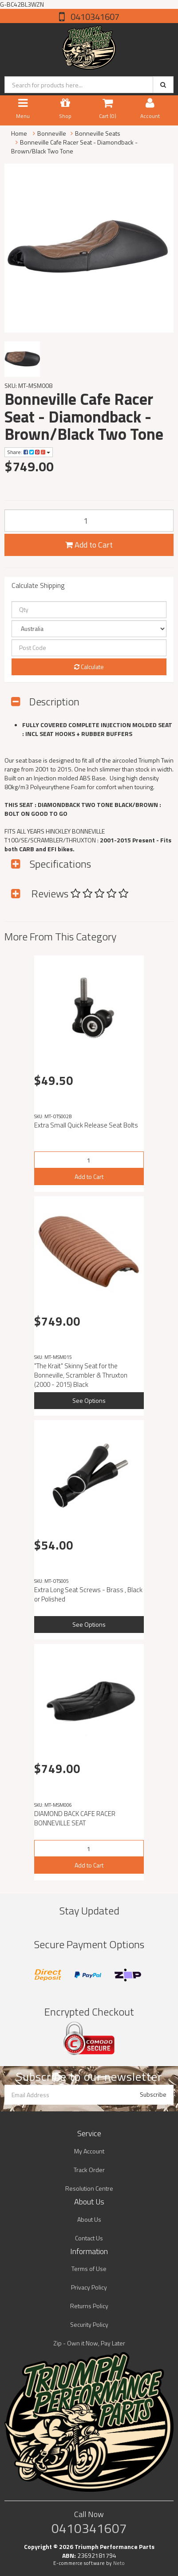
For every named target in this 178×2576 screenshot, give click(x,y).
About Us (89, 2219)
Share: (28, 452)
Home (19, 133)
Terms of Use (89, 2268)
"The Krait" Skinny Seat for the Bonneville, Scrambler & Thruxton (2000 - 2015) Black (80, 1375)
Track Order (89, 2169)
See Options (89, 1400)
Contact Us (89, 2238)
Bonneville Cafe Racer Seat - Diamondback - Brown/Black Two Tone (74, 146)
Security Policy (89, 2324)
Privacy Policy (89, 2287)
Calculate (89, 666)
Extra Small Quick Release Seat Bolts (86, 1125)
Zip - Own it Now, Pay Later (89, 2343)
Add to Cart (89, 545)
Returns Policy (89, 2305)
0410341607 (94, 16)
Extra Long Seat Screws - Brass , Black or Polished (88, 1594)
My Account (89, 2151)
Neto (119, 2563)
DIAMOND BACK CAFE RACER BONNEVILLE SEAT (74, 1818)
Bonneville (51, 133)
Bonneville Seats (97, 133)
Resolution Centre (89, 2188)
